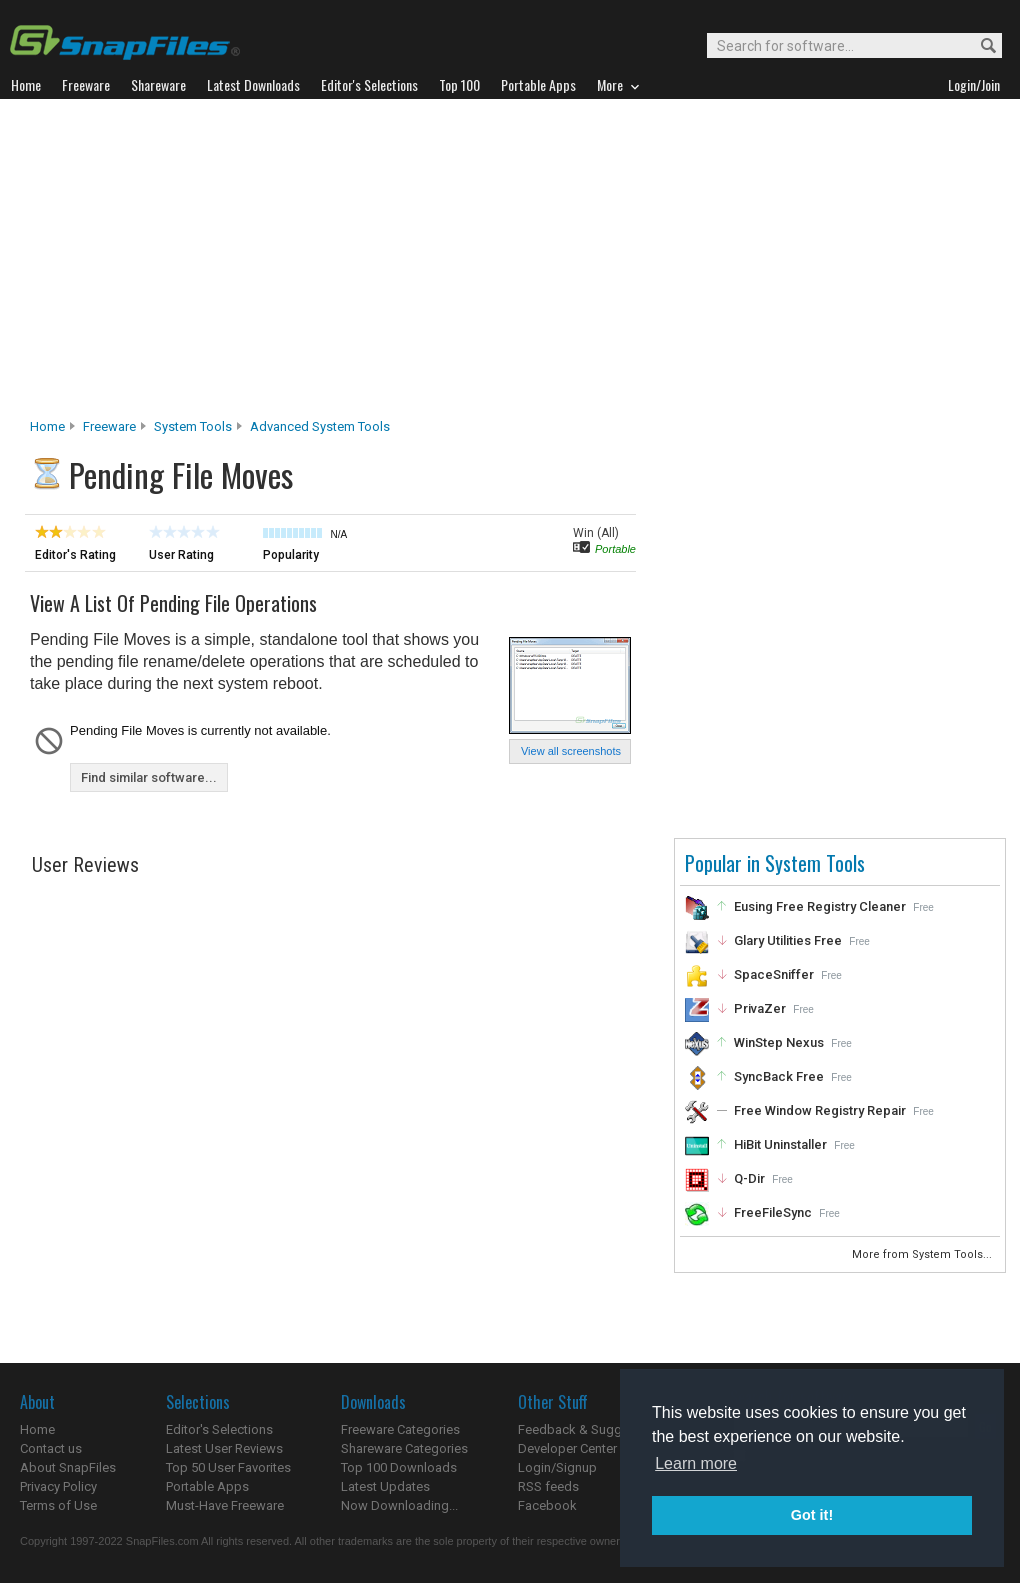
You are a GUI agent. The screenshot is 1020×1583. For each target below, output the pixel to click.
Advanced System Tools (320, 426)
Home (47, 426)
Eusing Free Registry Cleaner (820, 906)
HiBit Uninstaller (780, 1144)
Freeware (109, 426)
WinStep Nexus (779, 1042)
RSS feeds (548, 1486)
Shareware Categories (404, 1448)
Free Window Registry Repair (820, 1110)
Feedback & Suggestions (591, 1429)
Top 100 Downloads (399, 1467)
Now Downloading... (399, 1505)
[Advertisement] (510, 264)
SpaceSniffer (774, 974)
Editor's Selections (219, 1429)
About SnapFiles (68, 1467)
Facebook (547, 1505)
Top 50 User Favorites (228, 1467)
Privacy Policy (58, 1486)
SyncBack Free (779, 1076)
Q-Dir (749, 1178)
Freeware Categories (400, 1429)
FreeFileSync (773, 1212)
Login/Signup (557, 1467)
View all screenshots (571, 751)
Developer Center (567, 1448)
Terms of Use (58, 1505)
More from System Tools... (923, 1254)
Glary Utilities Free (788, 940)
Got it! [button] (812, 1515)
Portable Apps (207, 1486)
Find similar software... (149, 777)
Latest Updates (385, 1486)
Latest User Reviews (224, 1448)
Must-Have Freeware (225, 1505)
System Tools (193, 426)
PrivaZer (760, 1008)
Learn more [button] (696, 1463)
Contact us (51, 1448)
